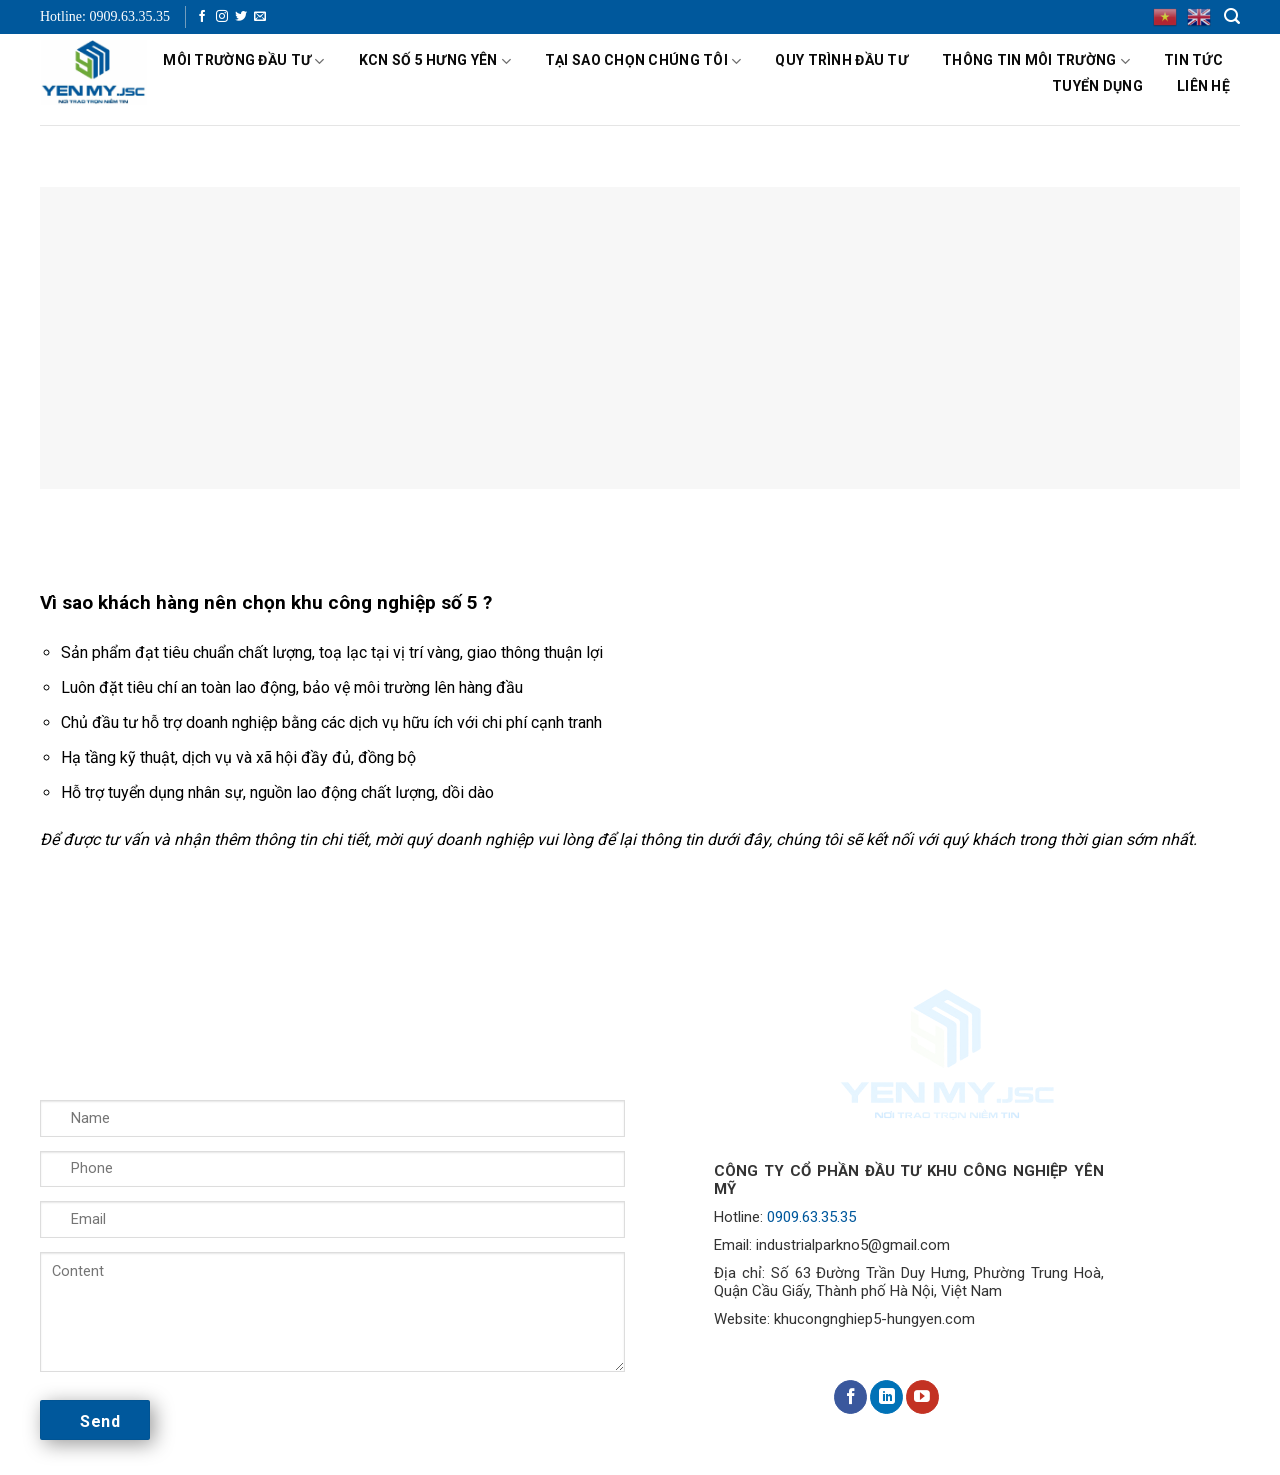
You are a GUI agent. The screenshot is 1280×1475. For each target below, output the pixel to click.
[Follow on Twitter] (241, 17)
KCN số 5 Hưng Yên (435, 61)
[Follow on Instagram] (222, 17)
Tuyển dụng (1097, 86)
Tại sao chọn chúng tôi (643, 61)
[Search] (1232, 16)
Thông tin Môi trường (1036, 61)
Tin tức (1193, 60)
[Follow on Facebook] (202, 17)
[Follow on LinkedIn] (886, 1397)
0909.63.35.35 (811, 1217)
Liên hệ (1203, 86)
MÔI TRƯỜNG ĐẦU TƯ (243, 61)
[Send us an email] (260, 17)
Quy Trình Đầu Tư (841, 60)
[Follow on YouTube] (922, 1397)
